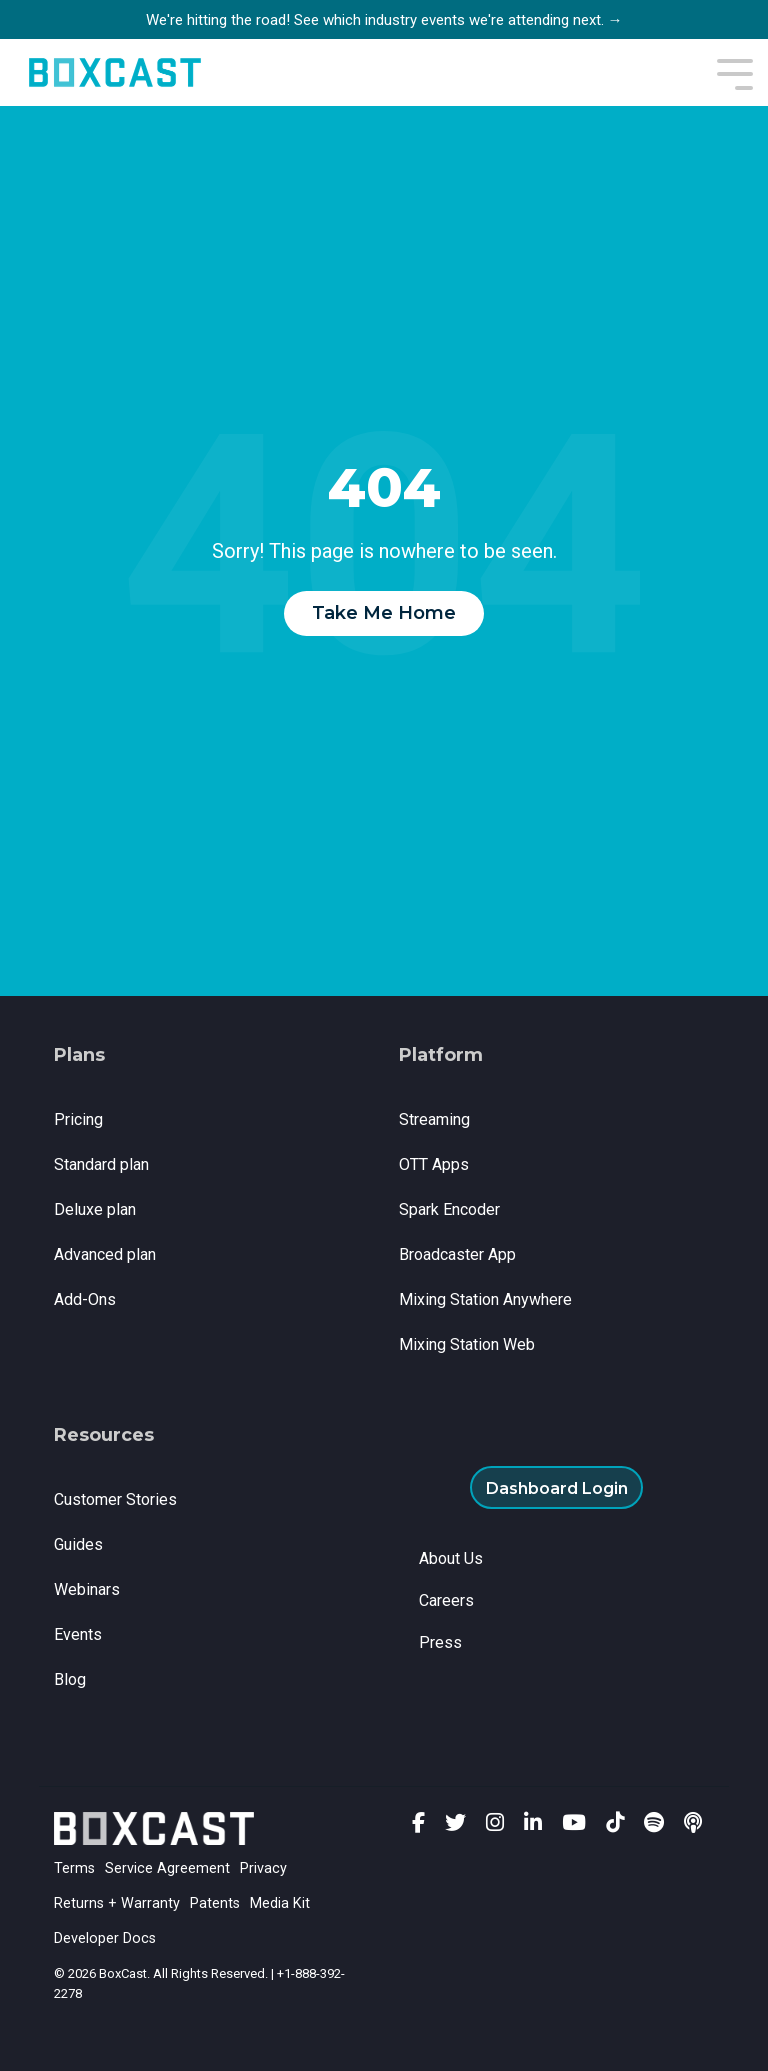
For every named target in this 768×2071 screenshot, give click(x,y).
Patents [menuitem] (215, 1903)
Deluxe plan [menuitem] (95, 1209)
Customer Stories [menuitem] (115, 1499)
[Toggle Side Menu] (735, 72)
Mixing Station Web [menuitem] (467, 1344)
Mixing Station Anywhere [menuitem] (485, 1299)
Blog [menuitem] (70, 1679)
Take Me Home (384, 613)
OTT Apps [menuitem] (434, 1164)
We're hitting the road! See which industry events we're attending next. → (384, 20)
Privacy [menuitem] (263, 1868)
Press (440, 1642)
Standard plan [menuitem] (101, 1164)
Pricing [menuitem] (78, 1119)
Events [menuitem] (78, 1634)
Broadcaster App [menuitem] (457, 1254)
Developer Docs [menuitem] (105, 1938)
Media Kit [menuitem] (280, 1903)
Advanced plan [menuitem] (105, 1254)
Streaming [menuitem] (434, 1119)
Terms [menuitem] (74, 1868)
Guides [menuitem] (78, 1544)
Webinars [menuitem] (87, 1589)
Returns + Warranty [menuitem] (117, 1903)
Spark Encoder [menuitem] (449, 1209)
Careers (446, 1600)
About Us (451, 1558)
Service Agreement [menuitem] (167, 1868)
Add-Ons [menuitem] (85, 1299)
